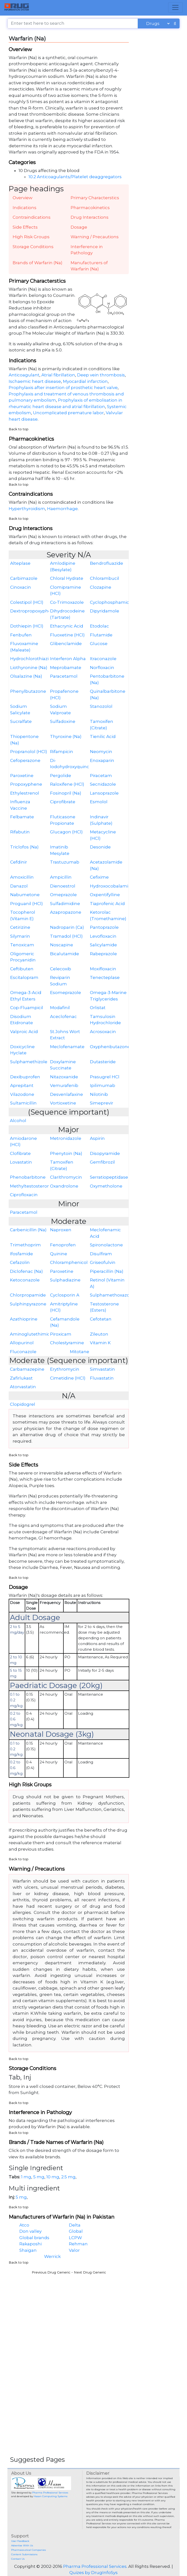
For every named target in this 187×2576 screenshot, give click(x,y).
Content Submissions (24, 2554)
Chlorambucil (104, 578)
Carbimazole (23, 578)
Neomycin (101, 751)
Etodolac (99, 626)
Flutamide (101, 634)
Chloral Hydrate (66, 578)
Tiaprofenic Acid (107, 903)
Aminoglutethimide (29, 1334)
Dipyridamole (104, 610)
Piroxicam (60, 1334)
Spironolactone (106, 1244)
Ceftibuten (21, 968)
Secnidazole (103, 784)
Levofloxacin (103, 936)
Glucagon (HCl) (66, 831)
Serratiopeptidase (109, 1177)
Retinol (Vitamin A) (107, 1283)
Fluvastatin (102, 1378)
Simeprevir (101, 1103)
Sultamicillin (23, 1103)
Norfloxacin (102, 667)
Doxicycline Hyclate (22, 1050)
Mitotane (79, 1351)
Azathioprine (23, 1319)
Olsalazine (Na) (26, 676)
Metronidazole (65, 1138)
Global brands (34, 2237)
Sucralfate (21, 721)
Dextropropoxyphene (29, 610)
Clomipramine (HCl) (65, 590)
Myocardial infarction (85, 381)
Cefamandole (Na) (65, 1322)
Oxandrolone (64, 1186)
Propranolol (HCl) (28, 751)
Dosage (79, 227)
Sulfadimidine (65, 903)
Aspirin (97, 1138)
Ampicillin (61, 877)
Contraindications (32, 217)
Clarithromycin (66, 1177)
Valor (74, 2250)
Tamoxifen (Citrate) (101, 724)
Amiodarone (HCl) (23, 1141)
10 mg (52, 2176)
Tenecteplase (105, 977)
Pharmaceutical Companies (28, 2550)
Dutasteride (103, 1061)
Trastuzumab (64, 862)
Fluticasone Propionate (62, 820)
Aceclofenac (63, 1016)
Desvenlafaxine (66, 1094)
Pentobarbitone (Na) (107, 679)
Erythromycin (64, 1369)
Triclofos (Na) (24, 846)
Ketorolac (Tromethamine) (108, 915)
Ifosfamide (21, 1253)
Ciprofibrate (62, 801)
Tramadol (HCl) (66, 936)
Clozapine (100, 587)
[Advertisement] (93, 2312)
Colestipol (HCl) (26, 602)
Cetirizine (20, 927)
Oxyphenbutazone (109, 1046)
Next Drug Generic (90, 2272)
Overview (22, 197)
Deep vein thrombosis (101, 374)
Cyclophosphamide (109, 602)
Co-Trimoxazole (67, 602)
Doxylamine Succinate (63, 1065)
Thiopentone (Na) (24, 739)
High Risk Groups (31, 236)
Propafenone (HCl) (64, 694)
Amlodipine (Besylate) (62, 566)
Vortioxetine (63, 1103)
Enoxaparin (102, 760)
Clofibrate (20, 1153)
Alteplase (20, 563)
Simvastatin (102, 1369)
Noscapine (61, 944)
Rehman (78, 2243)
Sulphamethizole (28, 1061)
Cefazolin (20, 1262)
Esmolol (98, 801)
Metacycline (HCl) (103, 835)
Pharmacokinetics (90, 207)
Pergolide (60, 775)
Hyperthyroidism (27, 508)
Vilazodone (22, 1094)
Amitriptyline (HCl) (64, 1307)
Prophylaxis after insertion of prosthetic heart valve (63, 387)
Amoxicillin (22, 877)
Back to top (18, 429)
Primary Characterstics (95, 197)
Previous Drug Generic (51, 2272)
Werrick (52, 2256)
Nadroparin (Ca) (67, 927)
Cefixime (99, 877)
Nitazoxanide (64, 1076)
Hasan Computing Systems (50, 2496)
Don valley (30, 2231)
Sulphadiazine (65, 1279)
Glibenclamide (66, 643)
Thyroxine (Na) (65, 736)
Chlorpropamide (28, 1295)
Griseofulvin (102, 1262)
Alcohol (18, 1120)
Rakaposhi (30, 2243)
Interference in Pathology (87, 250)
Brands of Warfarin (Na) (37, 262)
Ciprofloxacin (24, 1194)
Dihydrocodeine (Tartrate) (67, 614)
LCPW (75, 2237)
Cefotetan (100, 1319)
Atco (24, 2225)
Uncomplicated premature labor (68, 412)
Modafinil (60, 1007)
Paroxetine (21, 775)
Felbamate (22, 816)
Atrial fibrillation (58, 374)
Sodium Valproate (60, 709)
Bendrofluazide (106, 563)
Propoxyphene (26, 784)
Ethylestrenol (24, 793)
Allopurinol (22, 1342)
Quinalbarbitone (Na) (107, 694)
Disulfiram (101, 1253)
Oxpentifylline (105, 894)
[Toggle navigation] (175, 7)
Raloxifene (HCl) (67, 784)
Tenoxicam (22, 944)
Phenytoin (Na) (66, 1153)
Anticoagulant (24, 374)
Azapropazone (65, 912)
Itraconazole (103, 658)
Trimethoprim (25, 1244)
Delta (74, 2225)
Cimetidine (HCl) (67, 1378)
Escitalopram (24, 977)
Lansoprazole (104, 793)
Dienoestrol (62, 886)
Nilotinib (99, 1094)
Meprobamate (65, 667)
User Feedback (20, 2541)
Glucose (98, 643)
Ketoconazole (25, 1279)
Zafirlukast (21, 1378)
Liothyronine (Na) (28, 667)
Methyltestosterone (29, 1186)
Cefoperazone (25, 760)
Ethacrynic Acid (66, 626)
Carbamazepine (27, 1369)
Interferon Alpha (68, 658)
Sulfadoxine (62, 721)
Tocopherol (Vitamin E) (22, 915)
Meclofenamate (67, 1046)
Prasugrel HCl (104, 1076)
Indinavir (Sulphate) (101, 820)
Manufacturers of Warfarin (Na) (89, 266)
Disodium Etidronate (21, 1019)
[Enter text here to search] (72, 23)
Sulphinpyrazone (28, 1303)
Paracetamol (64, 676)
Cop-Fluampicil (26, 1007)
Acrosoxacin (103, 1031)
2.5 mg (68, 2176)
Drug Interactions (89, 217)
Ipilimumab (102, 1085)
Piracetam (101, 775)
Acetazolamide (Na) (106, 865)
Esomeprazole (65, 992)
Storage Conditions (33, 246)
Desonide (100, 846)
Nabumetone (25, 894)
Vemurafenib (64, 1085)
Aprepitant (21, 1085)
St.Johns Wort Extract (65, 1034)
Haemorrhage (62, 508)
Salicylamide (103, 944)
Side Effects (25, 227)
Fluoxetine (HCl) (67, 634)
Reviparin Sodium (60, 980)
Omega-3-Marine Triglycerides (108, 995)
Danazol (19, 886)
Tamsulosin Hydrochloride (105, 1019)
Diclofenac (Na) (26, 1271)
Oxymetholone (106, 1186)
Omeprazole (63, 894)
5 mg (38, 2176)
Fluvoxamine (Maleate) (24, 646)
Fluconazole (23, 1351)
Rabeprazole (103, 953)
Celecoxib (60, 968)
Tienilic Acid (103, 736)
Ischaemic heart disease (35, 381)
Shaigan (28, 2250)
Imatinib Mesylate (59, 850)
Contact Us (18, 2558)
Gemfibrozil (102, 1162)
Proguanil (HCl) (26, 903)
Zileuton (99, 1334)
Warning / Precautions (95, 236)
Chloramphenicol (69, 1262)
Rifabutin (20, 831)
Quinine (58, 1253)
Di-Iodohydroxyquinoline (69, 763)
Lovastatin (21, 1162)
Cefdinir (18, 862)
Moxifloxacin (103, 968)
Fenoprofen (63, 1244)
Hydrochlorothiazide (29, 658)
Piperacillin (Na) (106, 1271)
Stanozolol (101, 706)
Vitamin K (100, 1342)
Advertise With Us (22, 2545)
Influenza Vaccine (20, 805)
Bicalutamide (64, 953)
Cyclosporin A (64, 1295)
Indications (24, 207)
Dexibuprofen (25, 1076)
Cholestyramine (67, 1342)
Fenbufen (21, 634)
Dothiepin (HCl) (26, 626)
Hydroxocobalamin (109, 886)
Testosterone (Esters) (104, 1307)
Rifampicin (61, 751)
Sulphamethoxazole (109, 1295)
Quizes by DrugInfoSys (93, 2572)
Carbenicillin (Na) (28, 1229)
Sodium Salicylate (20, 709)
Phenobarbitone (28, 1177)
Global (76, 2231)
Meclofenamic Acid (105, 1233)
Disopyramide (105, 1153)
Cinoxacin (20, 587)
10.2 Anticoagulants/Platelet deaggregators (75, 176)
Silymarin (20, 936)
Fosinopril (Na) (65, 793)
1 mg (26, 2176)
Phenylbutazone (28, 691)
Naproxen (60, 1229)
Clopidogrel (22, 1404)
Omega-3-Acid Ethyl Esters (25, 995)
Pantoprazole (104, 927)
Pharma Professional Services (50, 2492)
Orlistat (98, 1007)
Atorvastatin (23, 1386)
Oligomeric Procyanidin (23, 957)
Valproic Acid (24, 1031)
